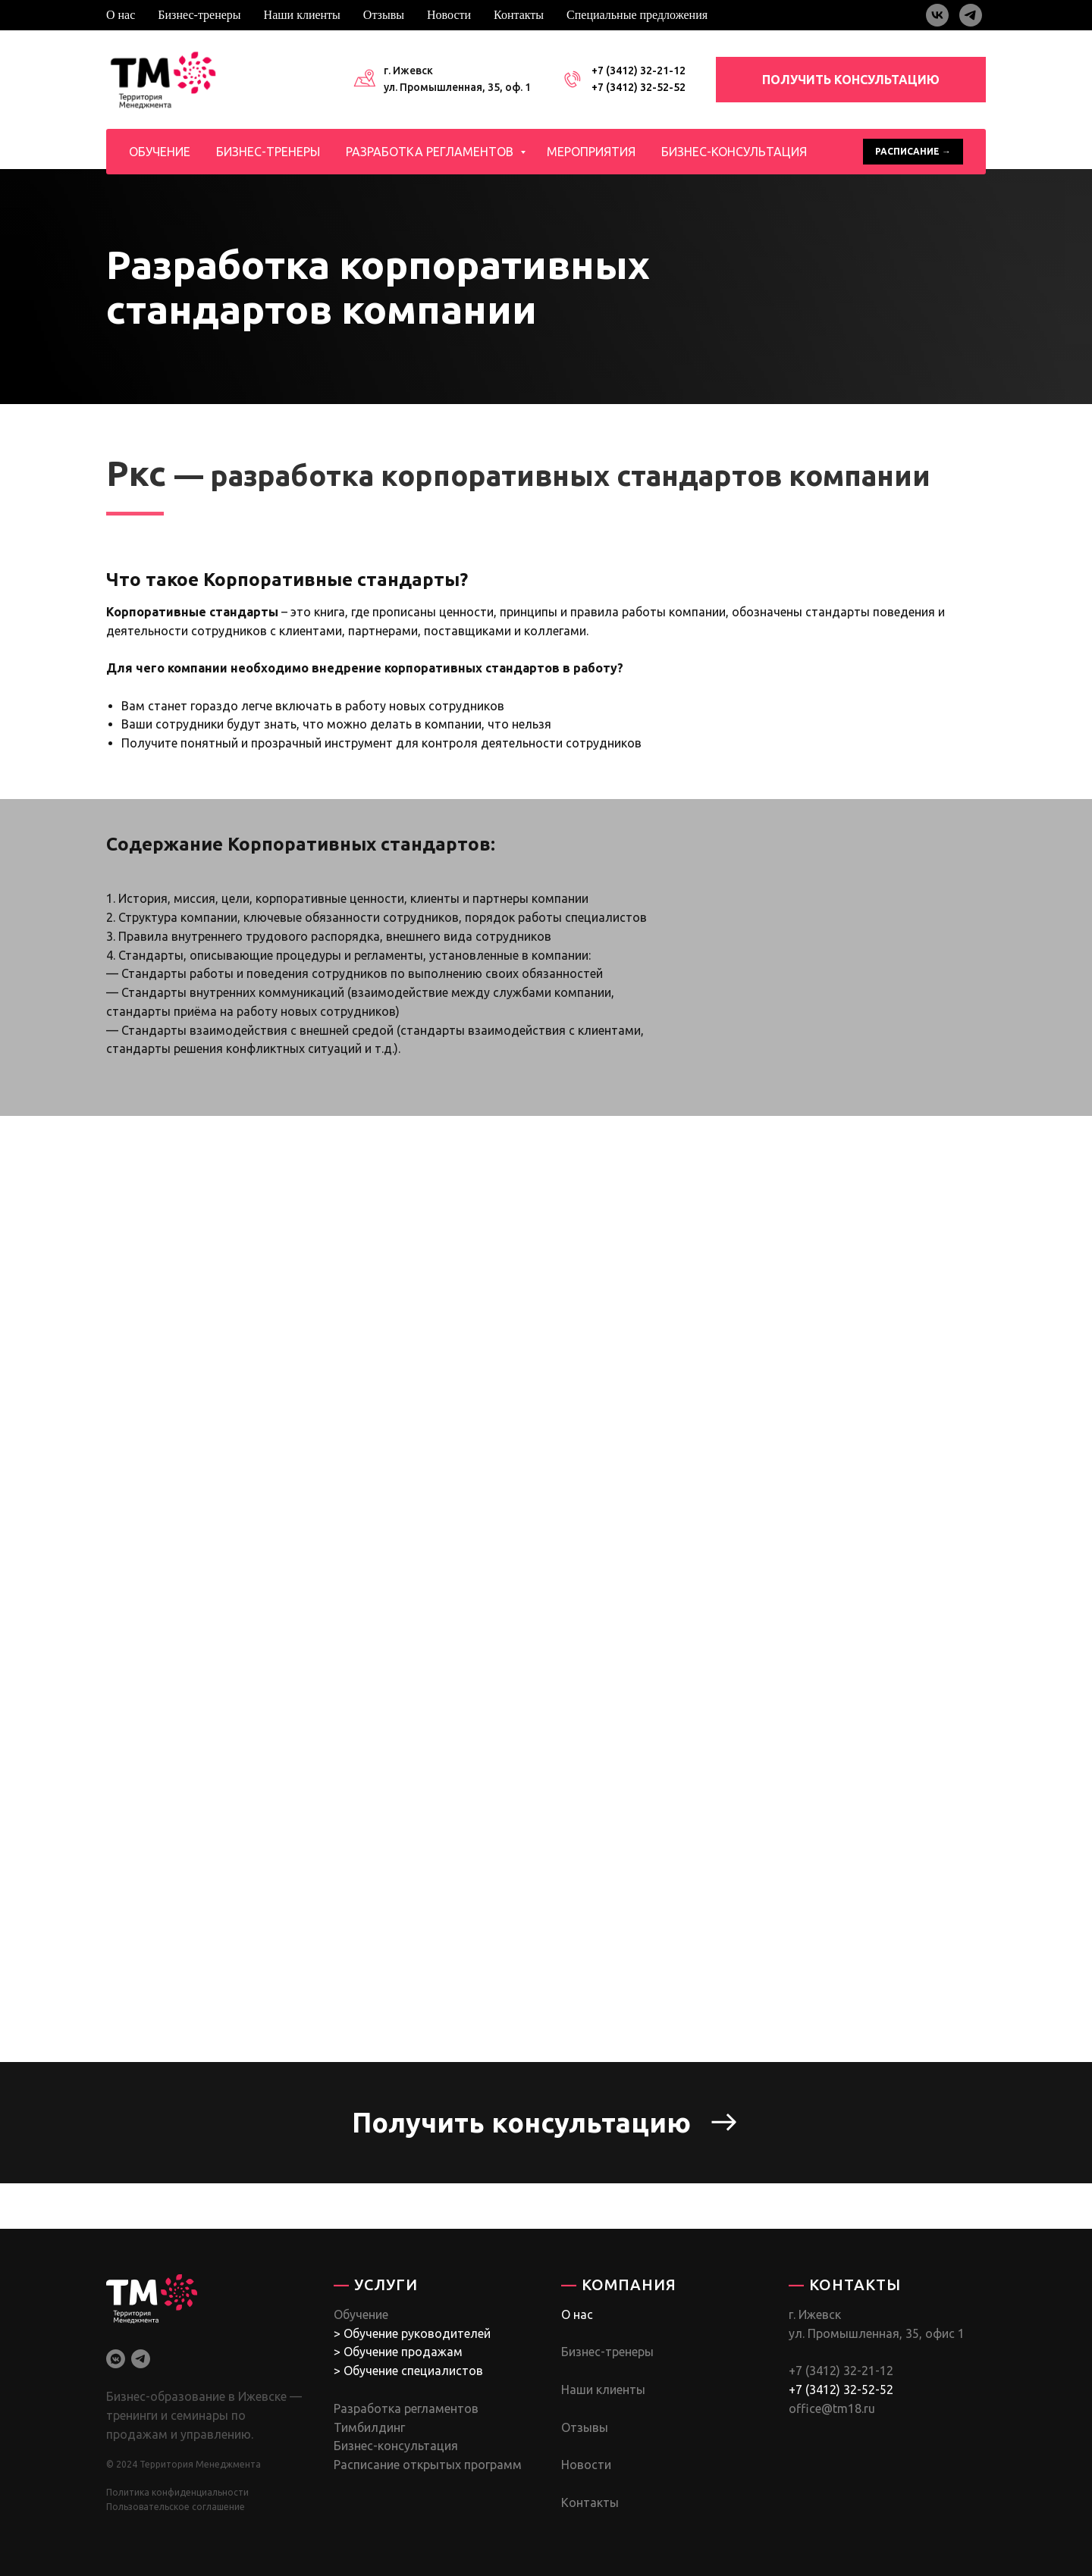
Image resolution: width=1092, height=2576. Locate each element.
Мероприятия (591, 151)
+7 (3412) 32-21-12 (639, 70)
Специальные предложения (637, 14)
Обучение (159, 151)
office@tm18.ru (832, 2408)
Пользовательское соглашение (175, 2507)
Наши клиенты (302, 14)
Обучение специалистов (413, 2370)
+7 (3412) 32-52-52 (639, 87)
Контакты (519, 14)
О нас (120, 14)
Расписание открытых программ (428, 2464)
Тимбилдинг (369, 2427)
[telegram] (970, 15)
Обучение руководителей (417, 2333)
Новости (449, 14)
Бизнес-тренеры (199, 14)
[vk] (937, 15)
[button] (546, 2122)
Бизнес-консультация (734, 151)
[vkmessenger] (115, 2358)
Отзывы (383, 14)
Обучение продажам (403, 2351)
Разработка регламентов (431, 151)
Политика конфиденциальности (177, 2492)
